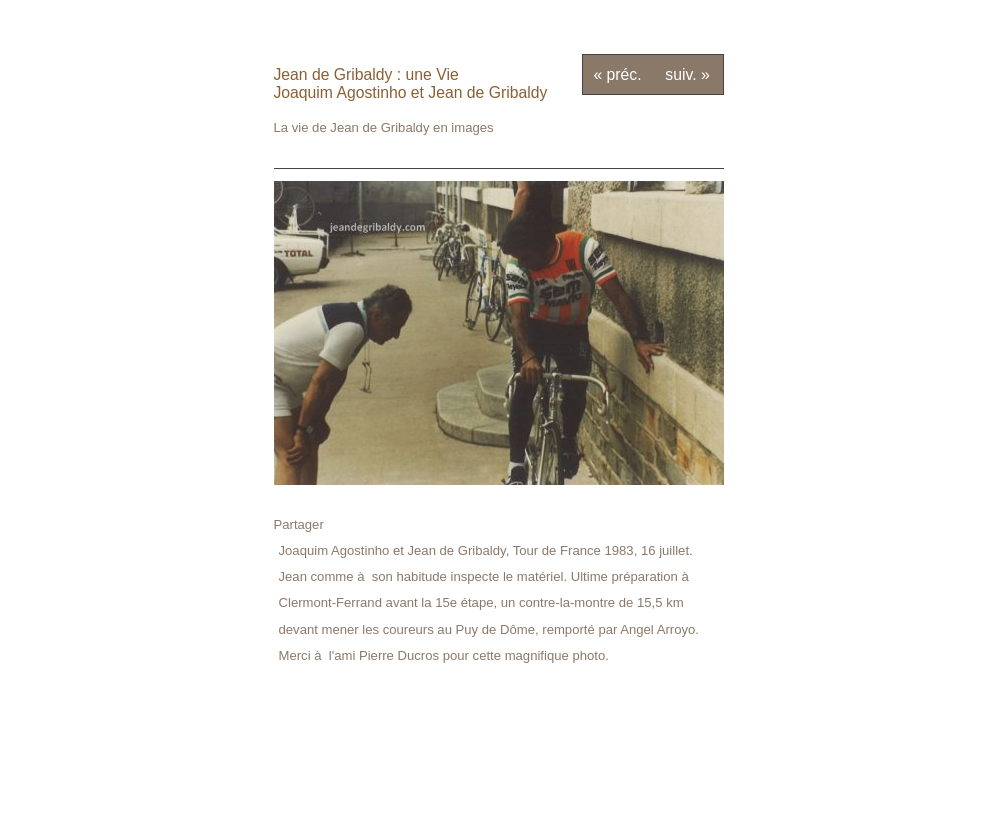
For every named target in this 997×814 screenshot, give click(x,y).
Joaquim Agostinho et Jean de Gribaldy (411, 92)
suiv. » (687, 74)
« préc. (617, 74)
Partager (299, 524)
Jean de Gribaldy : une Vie (366, 74)
